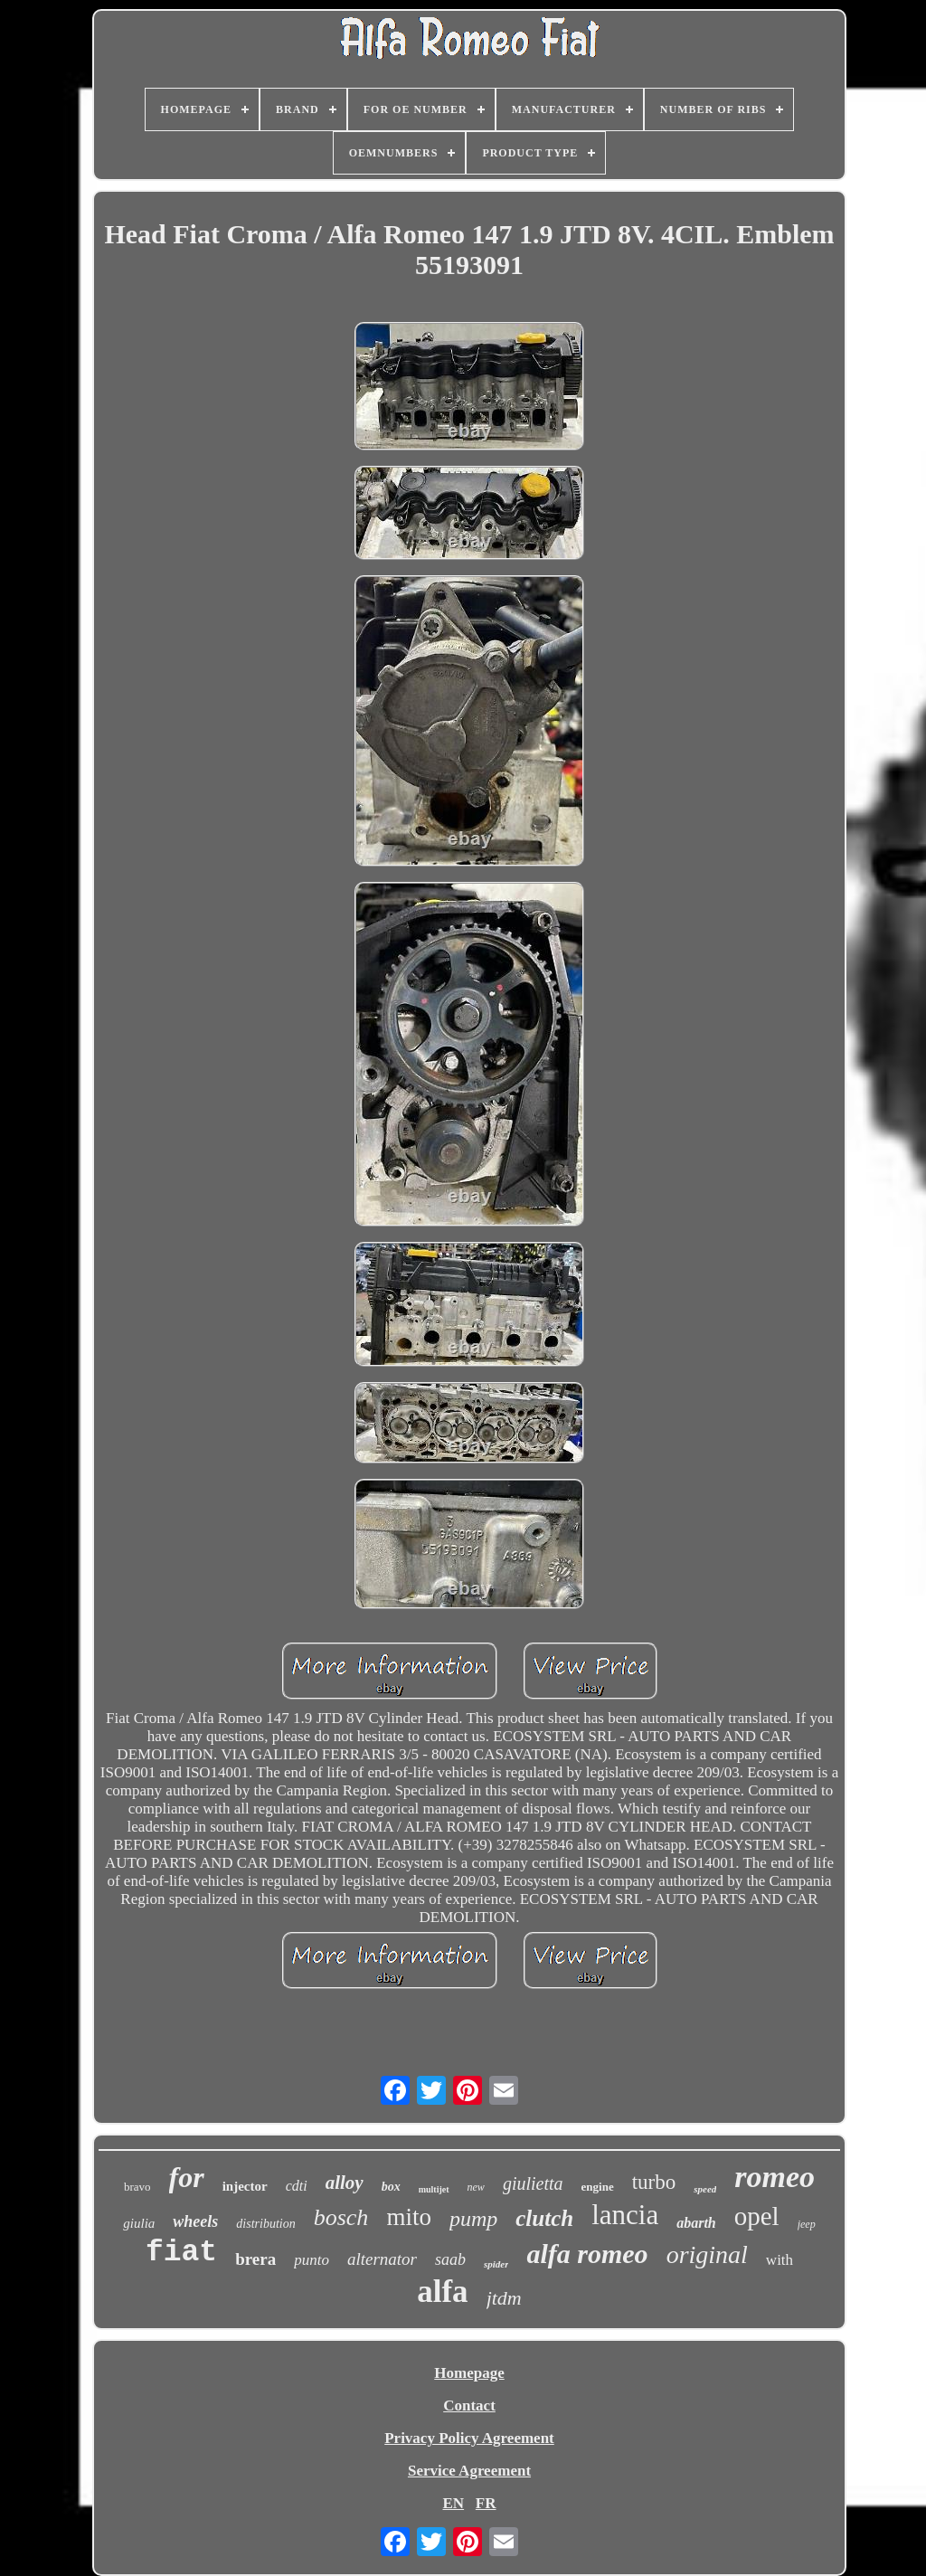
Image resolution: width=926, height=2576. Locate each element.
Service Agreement (469, 2470)
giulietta (533, 2183)
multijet (434, 2189)
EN (453, 2503)
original (707, 2254)
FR (486, 2503)
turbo (654, 2182)
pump (473, 2218)
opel (757, 2216)
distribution (265, 2223)
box (391, 2186)
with (779, 2259)
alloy (345, 2182)
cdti (296, 2185)
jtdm (504, 2298)
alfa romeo (586, 2253)
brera (255, 2258)
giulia (139, 2223)
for (186, 2177)
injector (245, 2186)
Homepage (469, 2373)
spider (496, 2264)
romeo (774, 2176)
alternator (382, 2258)
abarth (696, 2222)
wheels (195, 2221)
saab (450, 2259)
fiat (181, 2252)
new (476, 2187)
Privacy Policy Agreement (469, 2438)
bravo (137, 2186)
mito (408, 2216)
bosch (341, 2217)
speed (705, 2188)
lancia (624, 2214)
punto (311, 2259)
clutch (544, 2218)
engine (597, 2186)
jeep (807, 2224)
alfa (442, 2291)
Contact (469, 2405)
